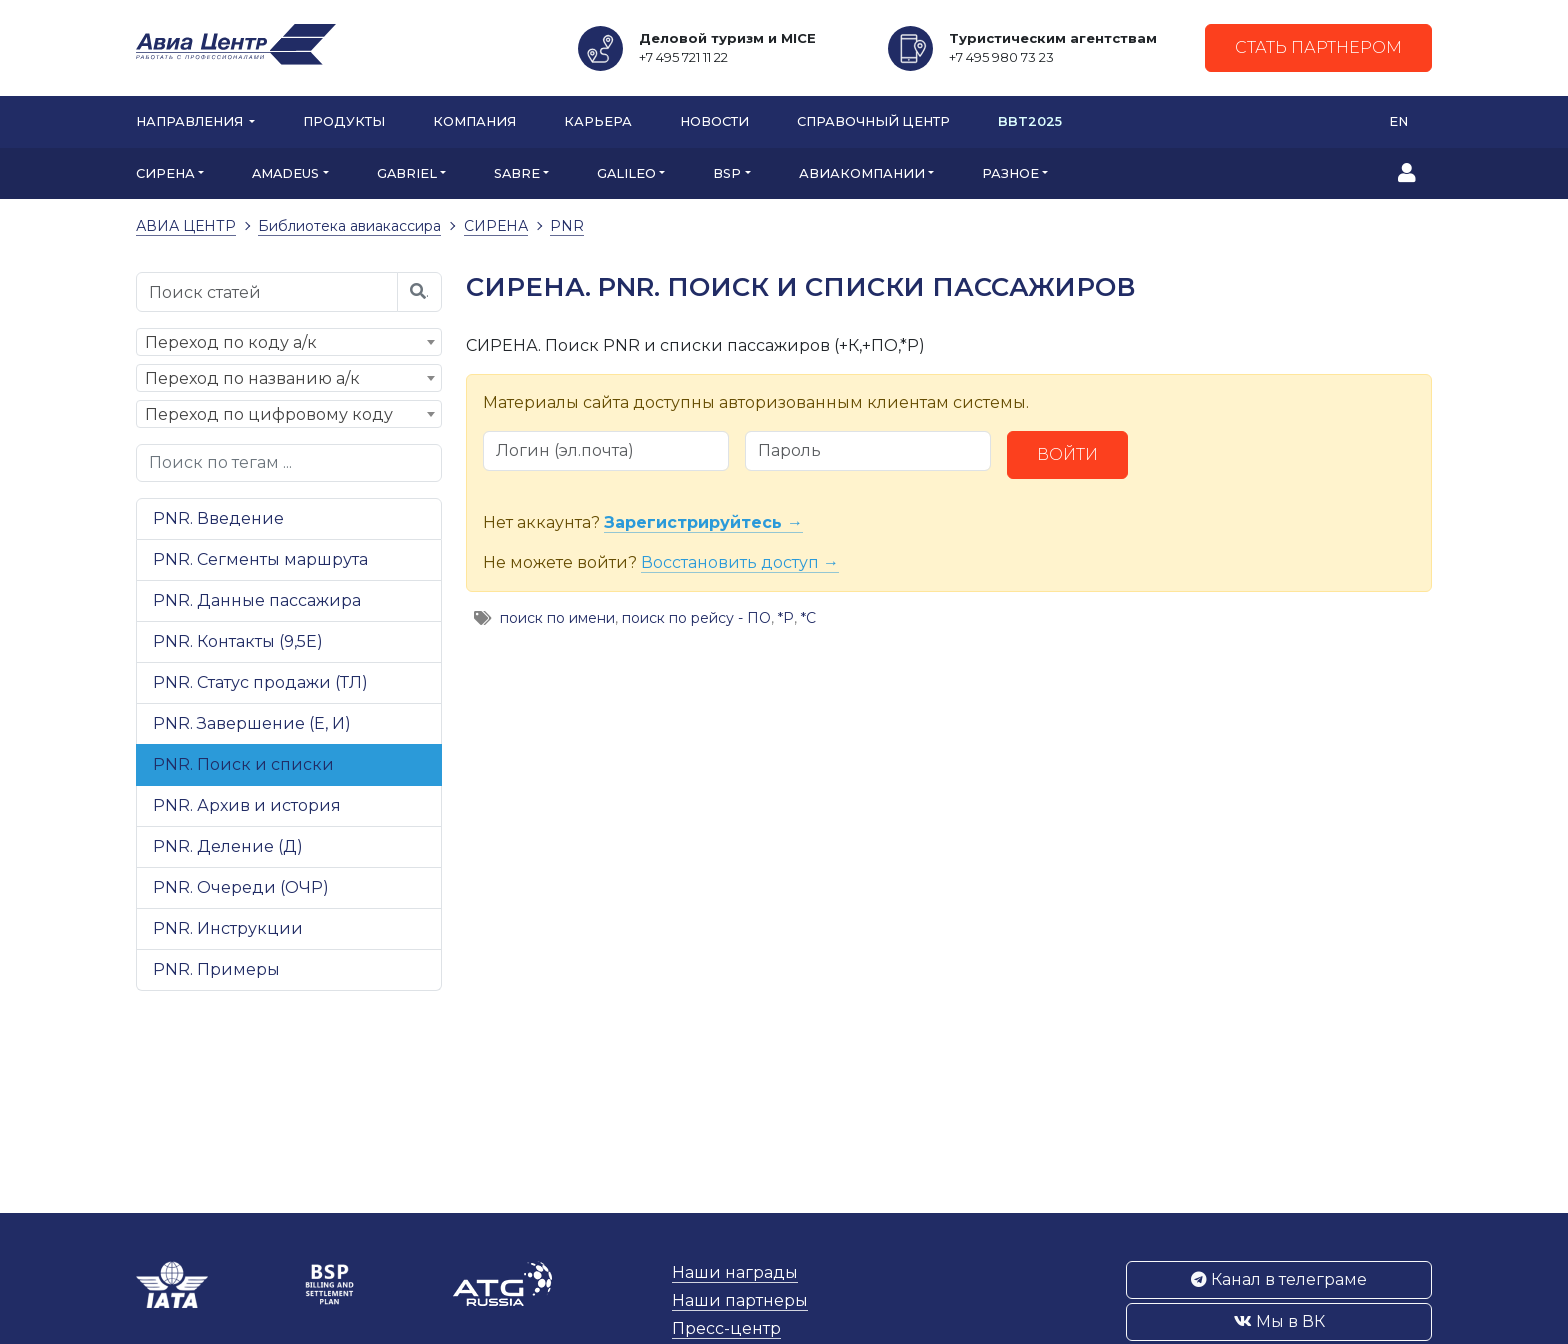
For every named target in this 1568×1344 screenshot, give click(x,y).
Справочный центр (873, 121)
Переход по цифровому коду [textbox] (269, 414)
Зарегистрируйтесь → (703, 522)
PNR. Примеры (216, 969)
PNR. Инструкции (228, 928)
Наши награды (735, 1272)
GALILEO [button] (626, 173)
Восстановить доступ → (740, 562)
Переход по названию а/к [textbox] (252, 378)
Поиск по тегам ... (220, 462)
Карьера (598, 121)
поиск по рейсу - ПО (696, 618)
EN (1398, 121)
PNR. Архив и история (247, 805)
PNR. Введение (218, 518)
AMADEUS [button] (285, 173)
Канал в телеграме (1279, 1279)
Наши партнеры (740, 1300)
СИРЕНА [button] (165, 173)
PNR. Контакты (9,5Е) (238, 641)
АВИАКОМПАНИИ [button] (862, 173)
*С (808, 618)
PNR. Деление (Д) (228, 846)
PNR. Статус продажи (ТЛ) (260, 682)
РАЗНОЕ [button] (1010, 173)
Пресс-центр (726, 1328)
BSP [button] (727, 173)
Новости (714, 121)
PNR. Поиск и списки (243, 764)
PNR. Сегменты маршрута (260, 559)
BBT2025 (1030, 121)
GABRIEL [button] (407, 173)
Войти (1067, 454)
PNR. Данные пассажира (257, 600)
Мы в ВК (1279, 1321)
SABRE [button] (517, 173)
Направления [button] (191, 121)
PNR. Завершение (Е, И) (252, 723)
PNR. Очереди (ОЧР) (241, 887)
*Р (786, 618)
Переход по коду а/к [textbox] (231, 342)
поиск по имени (557, 618)
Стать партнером (1318, 47)
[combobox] (289, 342)
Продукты (344, 121)
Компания (474, 121)
